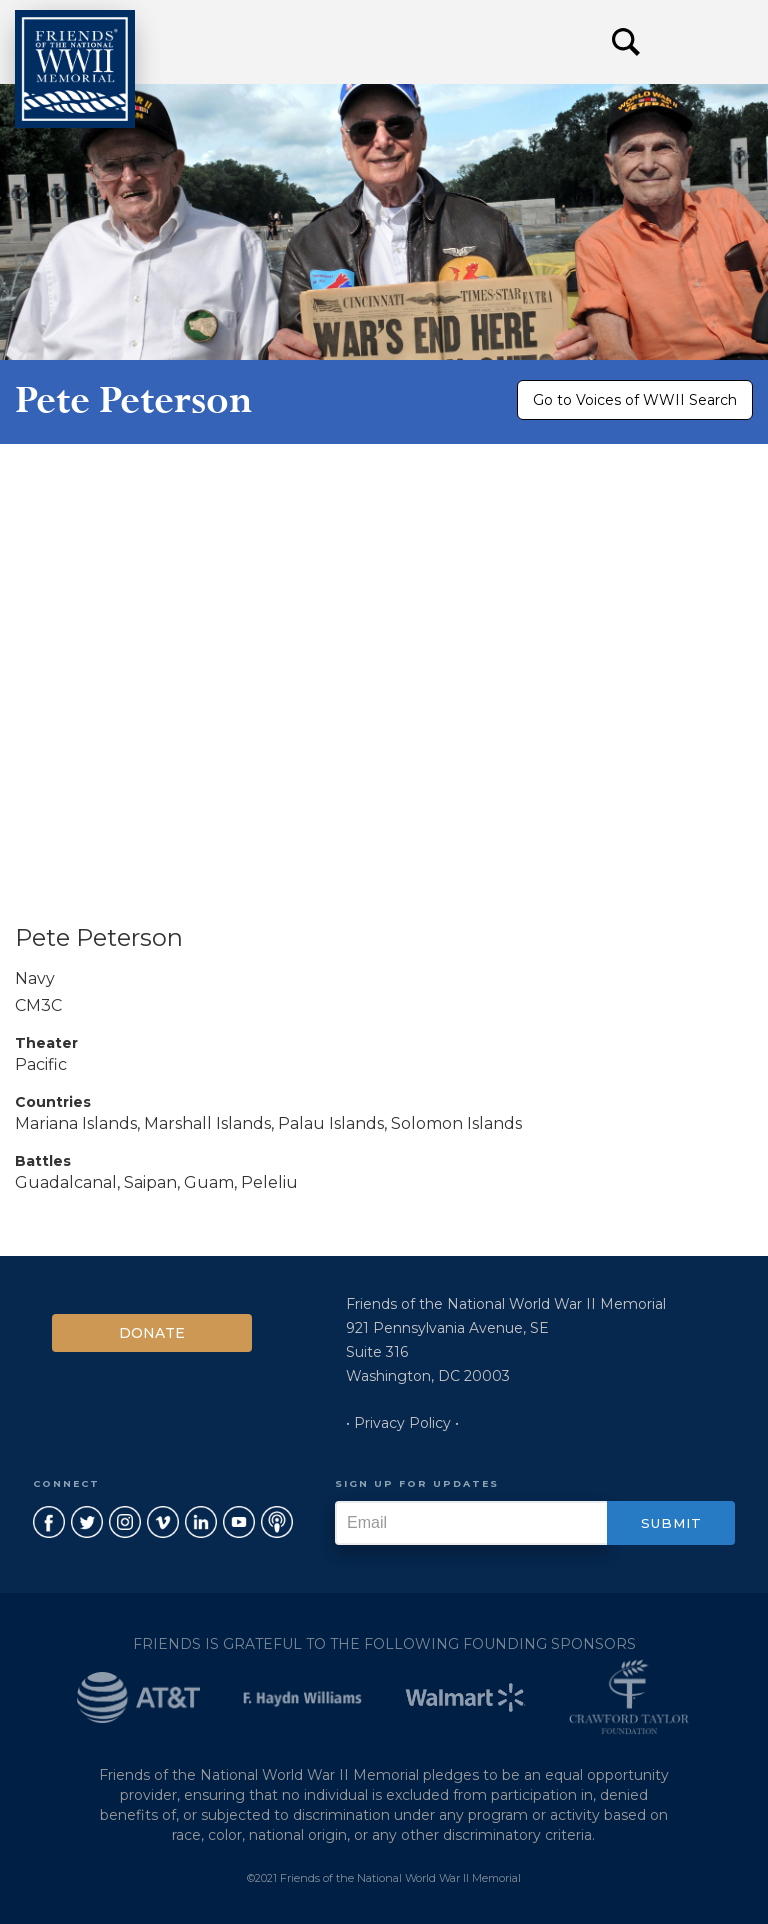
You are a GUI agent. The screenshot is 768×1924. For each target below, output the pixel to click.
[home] (75, 69)
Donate (152, 1333)
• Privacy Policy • (402, 1423)
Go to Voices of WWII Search (635, 400)
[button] (707, 42)
